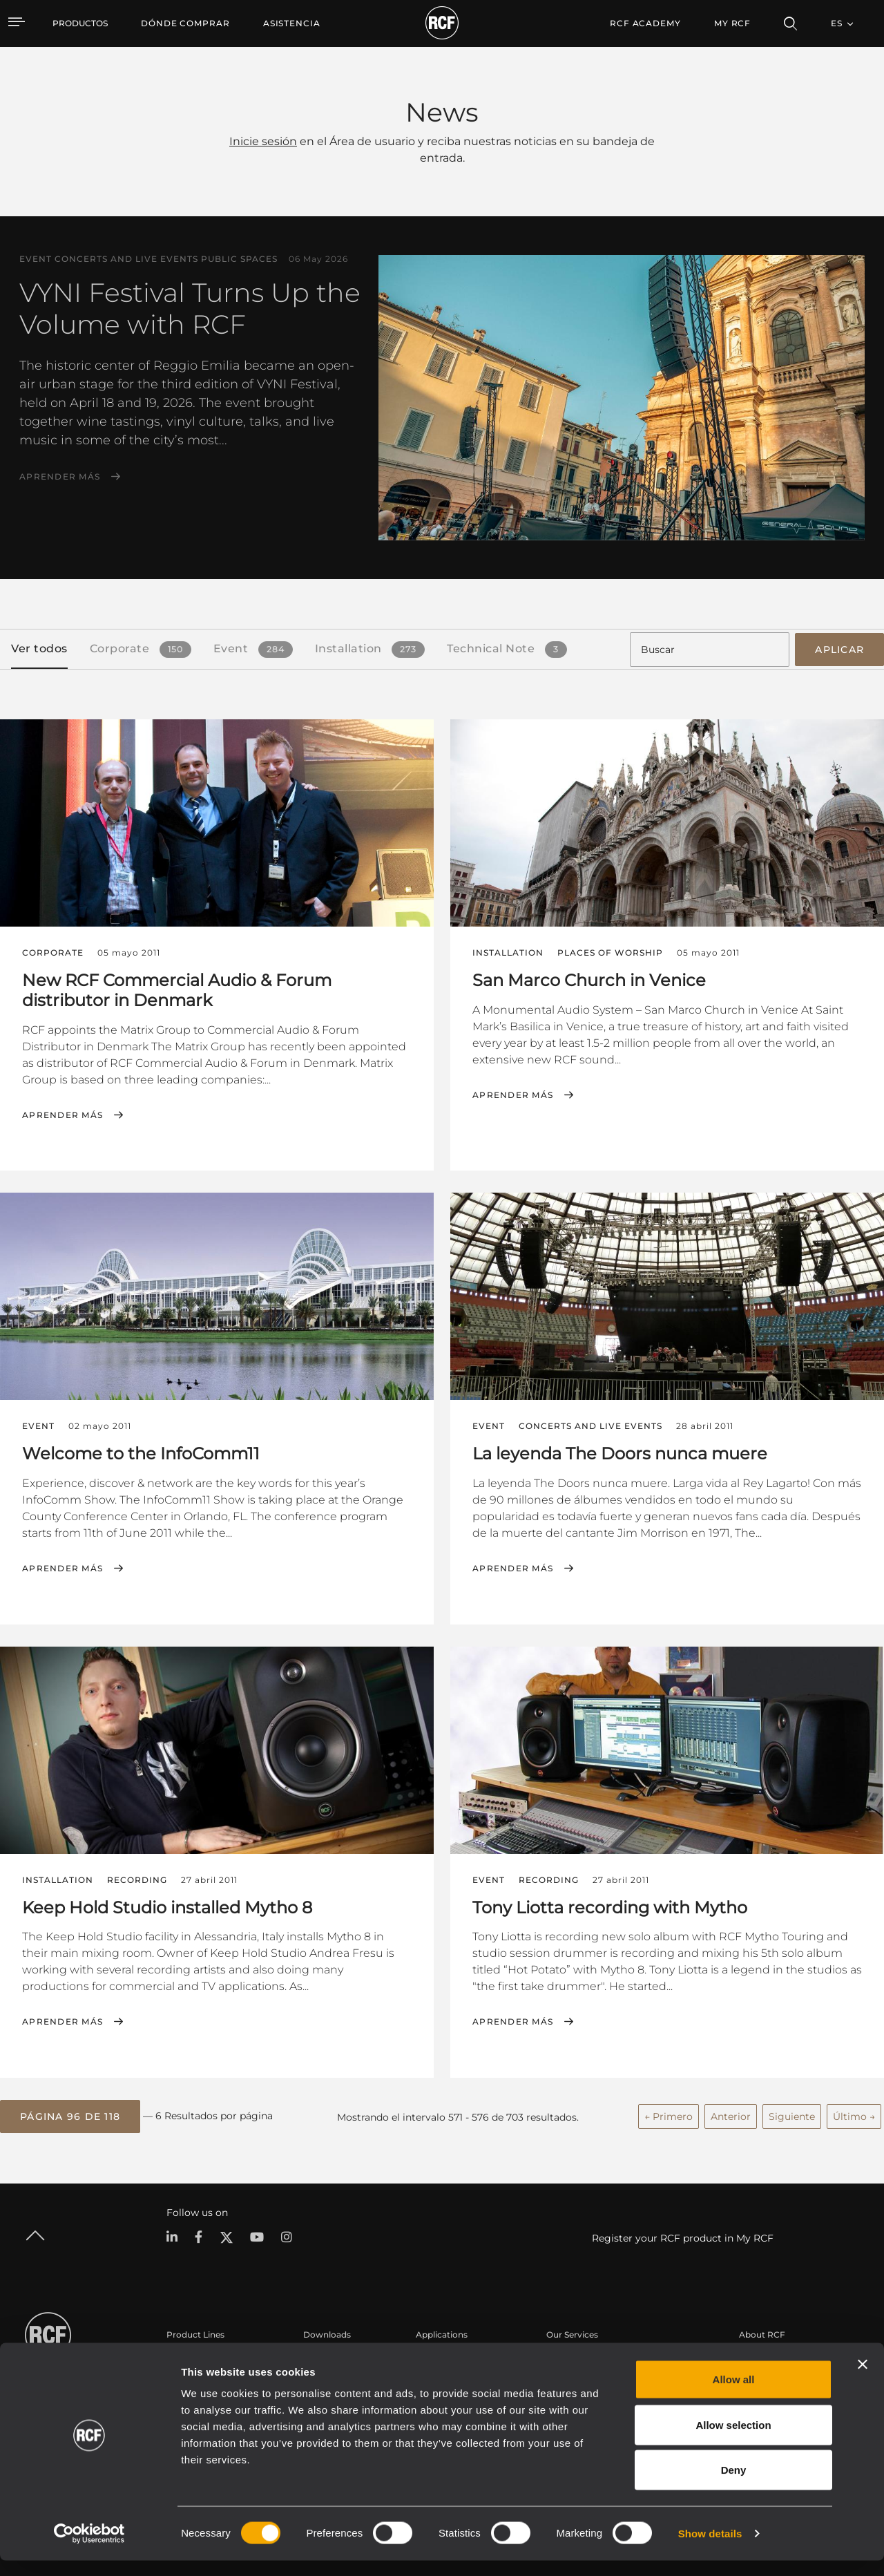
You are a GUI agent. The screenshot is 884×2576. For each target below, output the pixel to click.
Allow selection (733, 2440)
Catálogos (324, 2357)
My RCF (732, 23)
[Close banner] (862, 2380)
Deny (734, 2485)
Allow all (734, 2394)
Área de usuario (578, 2357)
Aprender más (59, 477)
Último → (854, 2113)
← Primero (668, 2113)
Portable (184, 2357)
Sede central (764, 2357)
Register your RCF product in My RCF (683, 2234)
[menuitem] (185, 23)
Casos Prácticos (449, 2357)
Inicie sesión (263, 141)
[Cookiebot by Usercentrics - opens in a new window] (89, 2549)
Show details (710, 2549)
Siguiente (792, 2113)
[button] (70, 2113)
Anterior (731, 2113)
